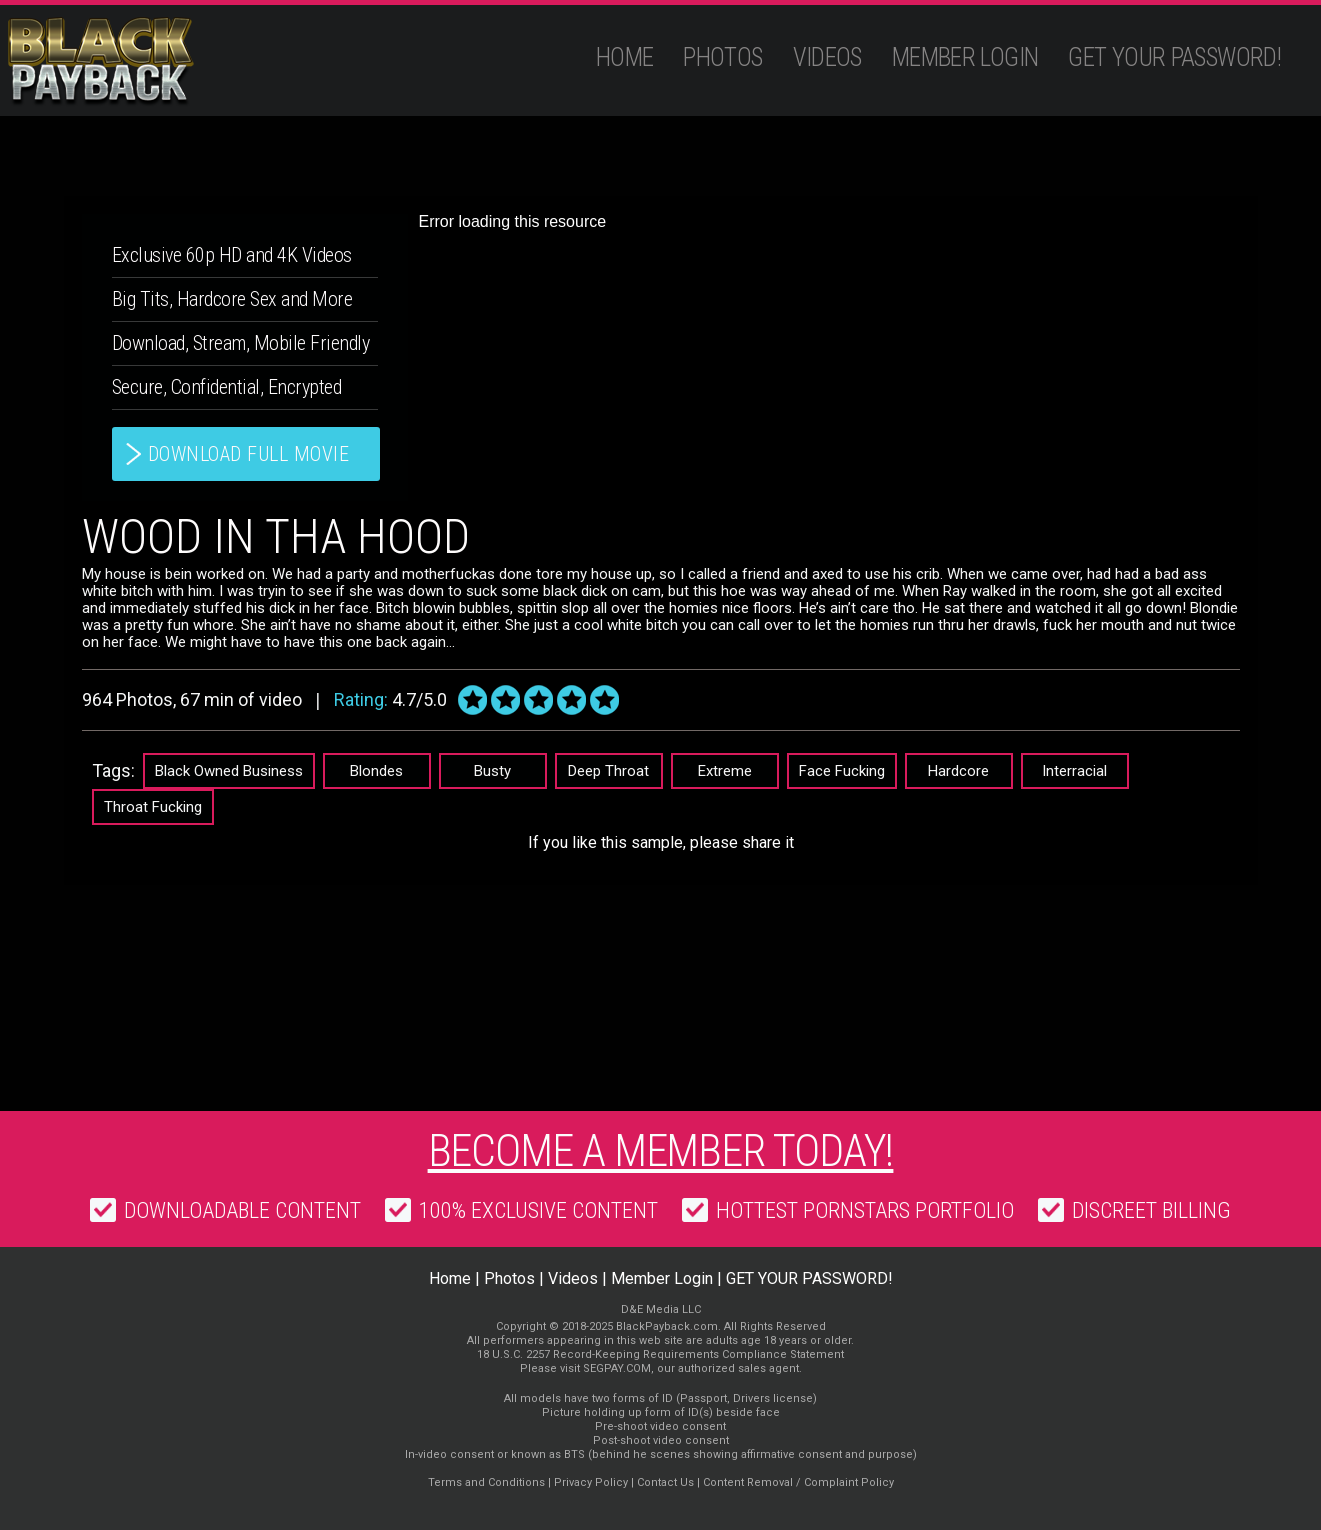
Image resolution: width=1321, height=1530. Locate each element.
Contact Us (665, 1482)
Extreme (725, 771)
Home (625, 57)
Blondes (376, 771)
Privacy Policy (591, 1482)
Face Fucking (842, 771)
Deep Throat (608, 771)
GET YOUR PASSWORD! (1174, 57)
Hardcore (958, 771)
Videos (827, 57)
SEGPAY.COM (617, 1368)
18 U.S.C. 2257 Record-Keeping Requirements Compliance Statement (660, 1354)
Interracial (1074, 771)
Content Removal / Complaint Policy (798, 1482)
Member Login (965, 57)
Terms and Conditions (486, 1482)
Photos (722, 57)
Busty (492, 771)
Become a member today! (661, 1151)
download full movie (249, 454)
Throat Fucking (153, 807)
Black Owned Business (229, 771)
